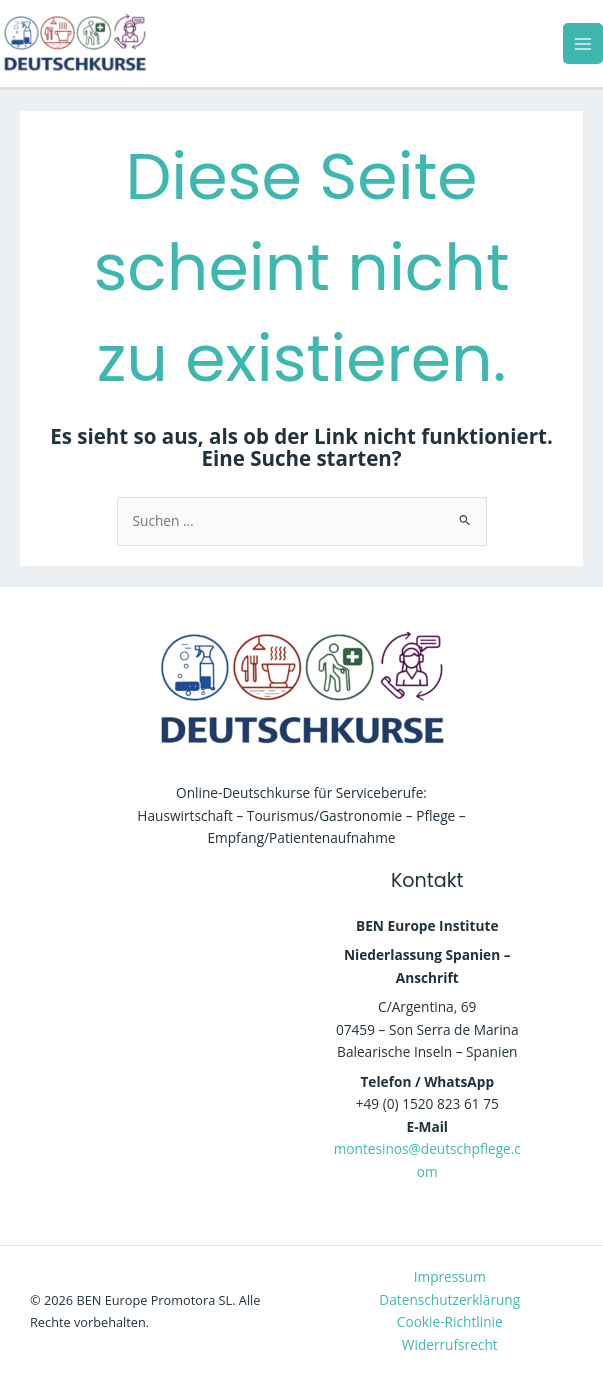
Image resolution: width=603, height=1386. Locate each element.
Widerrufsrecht (450, 1344)
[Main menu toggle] (583, 43)
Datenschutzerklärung (449, 1299)
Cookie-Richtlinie (450, 1321)
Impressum (450, 1276)
